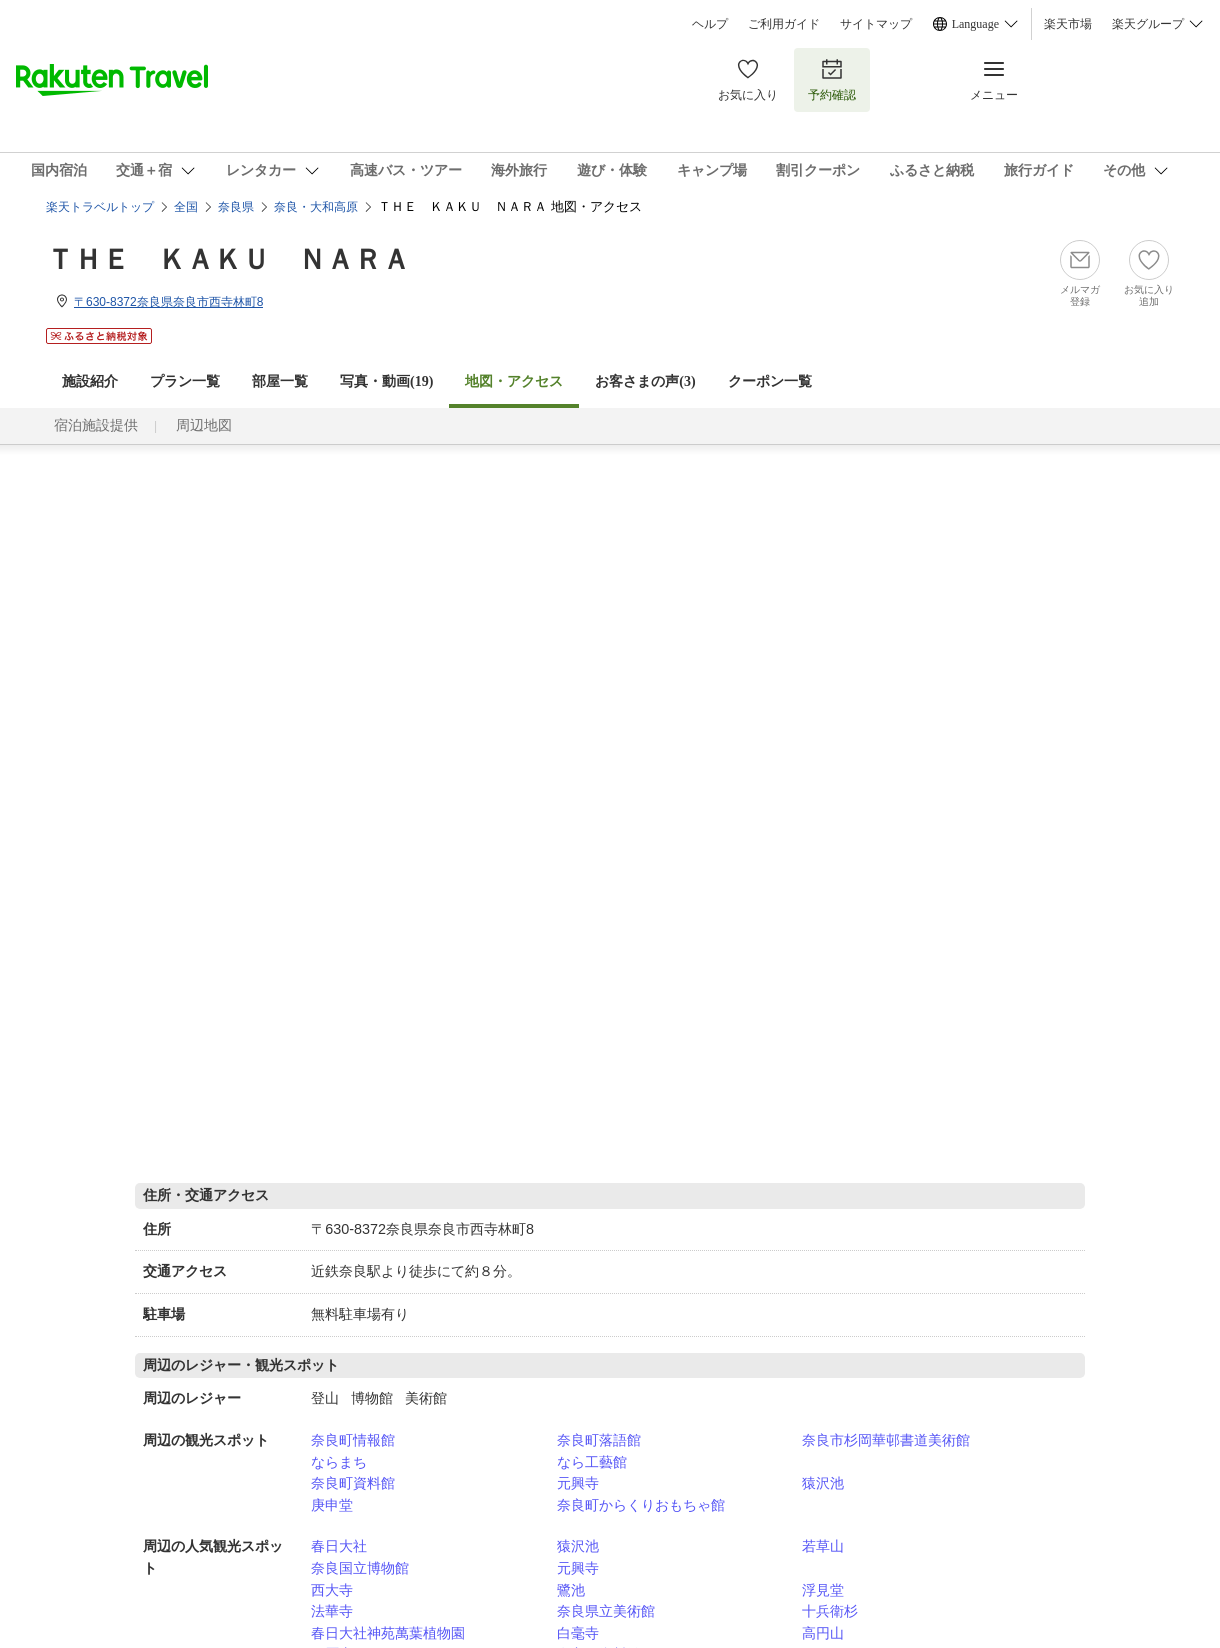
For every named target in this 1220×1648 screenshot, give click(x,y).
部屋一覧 (280, 381)
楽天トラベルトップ (100, 207)
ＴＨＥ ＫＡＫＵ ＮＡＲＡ (228, 259)
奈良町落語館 (599, 1440)
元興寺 (578, 1483)
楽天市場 (1068, 24)
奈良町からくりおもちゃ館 (641, 1505)
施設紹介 (90, 381)
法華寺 (332, 1611)
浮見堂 (823, 1590)
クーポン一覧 (770, 381)
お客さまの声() (645, 381)
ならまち (339, 1462)
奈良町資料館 (353, 1483)
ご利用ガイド (784, 24)
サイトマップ (876, 24)
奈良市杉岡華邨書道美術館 (886, 1440)
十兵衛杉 (830, 1611)
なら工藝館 (592, 1462)
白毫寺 (578, 1633)
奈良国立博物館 (360, 1568)
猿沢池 (823, 1483)
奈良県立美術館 (606, 1611)
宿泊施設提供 (96, 425)
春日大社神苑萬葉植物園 (388, 1633)
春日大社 (339, 1546)
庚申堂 (332, 1505)
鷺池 (571, 1590)
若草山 (823, 1546)
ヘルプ (710, 24)
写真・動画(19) (386, 381)
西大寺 (332, 1590)
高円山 (823, 1633)
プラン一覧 (185, 381)
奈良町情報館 (353, 1440)
